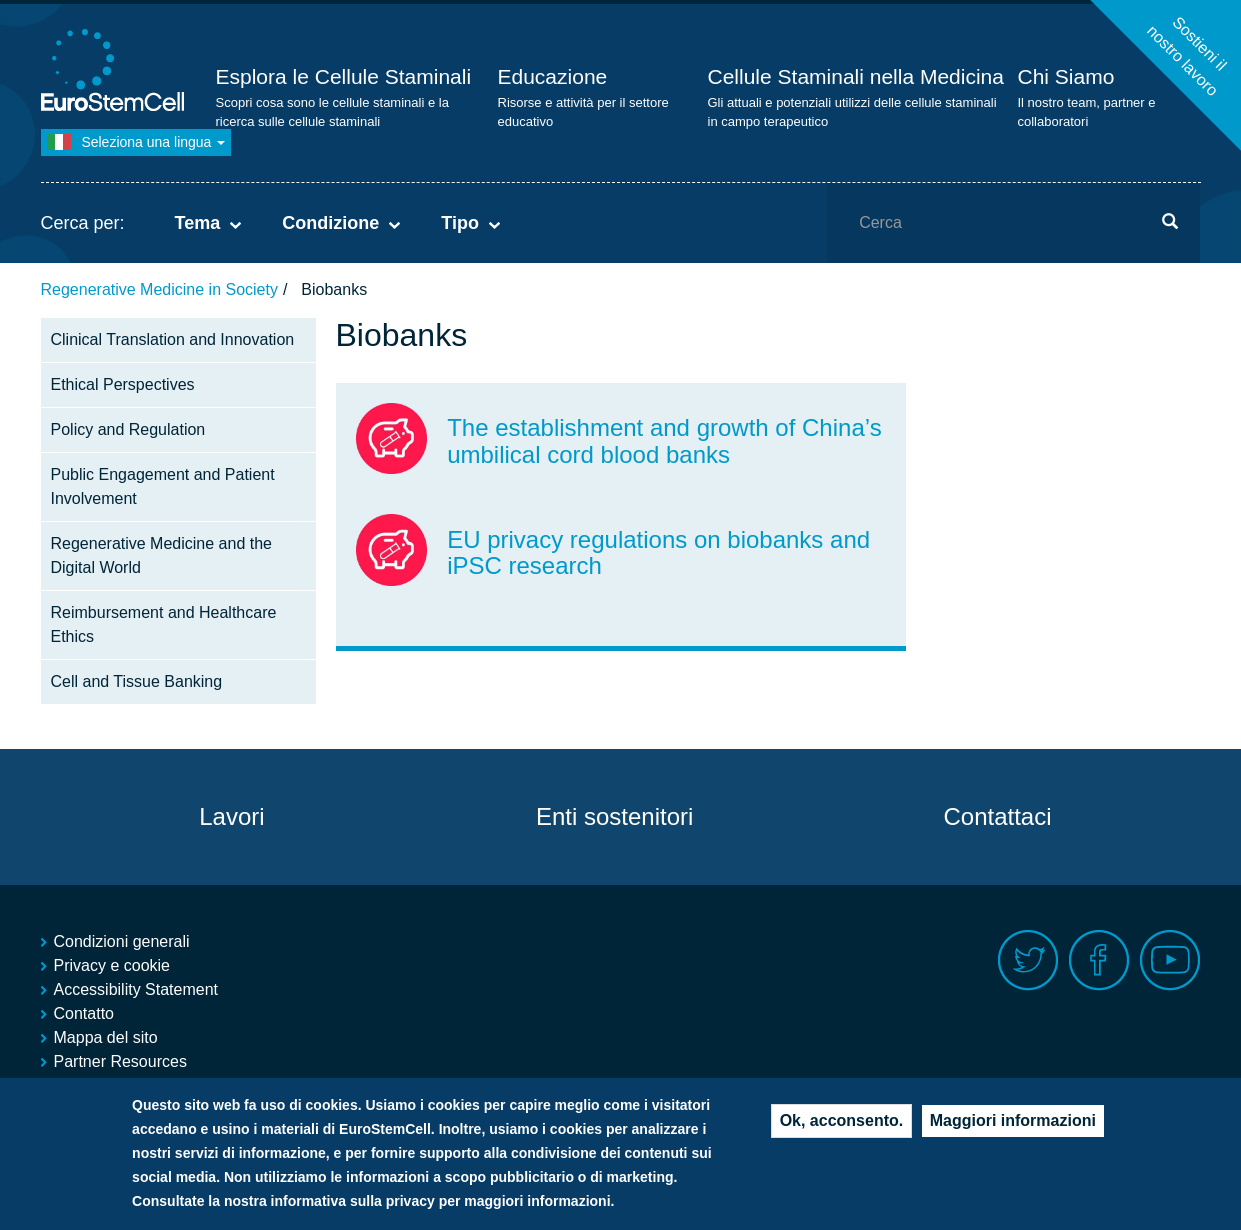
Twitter (1028, 960)
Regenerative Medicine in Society (159, 289)
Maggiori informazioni (1013, 1127)
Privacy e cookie (112, 965)
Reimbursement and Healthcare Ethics (164, 624)
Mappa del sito (106, 1037)
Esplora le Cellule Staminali (344, 76)
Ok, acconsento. (842, 1127)
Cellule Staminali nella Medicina (856, 76)
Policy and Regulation (128, 429)
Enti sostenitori (614, 816)
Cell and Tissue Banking (137, 681)
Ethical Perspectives (123, 384)
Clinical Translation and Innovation (173, 339)
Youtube (1170, 960)
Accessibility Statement (136, 989)
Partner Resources (120, 1061)
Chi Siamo (1066, 76)
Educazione (553, 76)
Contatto (84, 1013)
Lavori (231, 816)
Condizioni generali (122, 941)
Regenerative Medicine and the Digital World (161, 555)
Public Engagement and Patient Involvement (163, 486)
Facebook (1099, 960)
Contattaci (997, 816)
